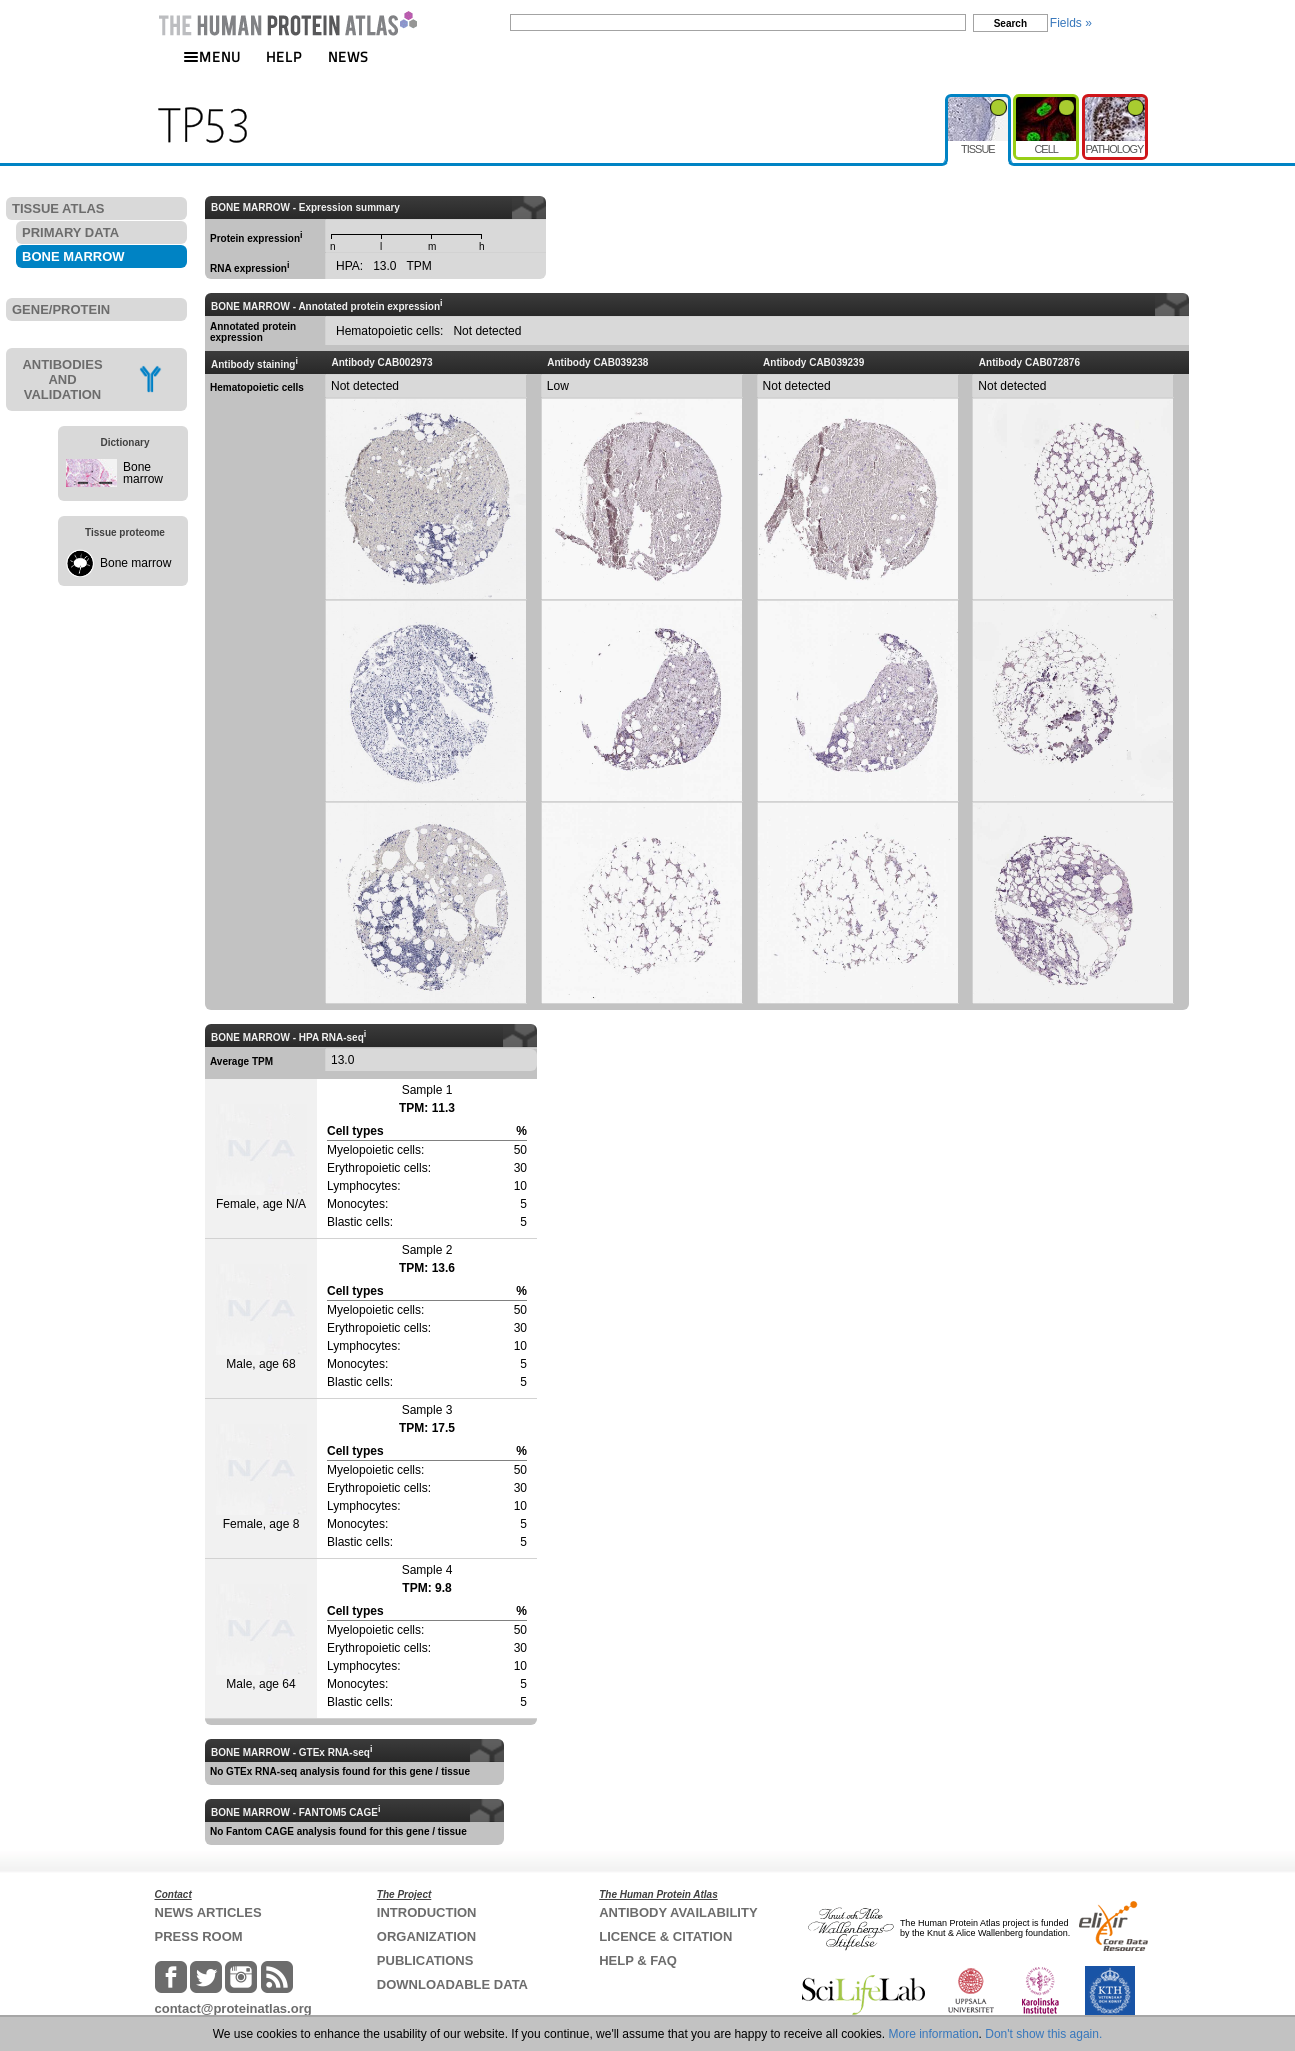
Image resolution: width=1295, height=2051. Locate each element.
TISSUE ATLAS (58, 208)
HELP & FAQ (638, 1960)
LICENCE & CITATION (665, 1936)
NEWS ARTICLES (208, 1912)
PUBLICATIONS (425, 1960)
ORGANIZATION (426, 1936)
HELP (284, 56)
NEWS (348, 56)
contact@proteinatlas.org (233, 2008)
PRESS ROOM (199, 1936)
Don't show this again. (1043, 2034)
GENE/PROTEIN (61, 309)
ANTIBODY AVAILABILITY (678, 1912)
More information (934, 2034)
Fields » (1071, 23)
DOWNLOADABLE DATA (452, 1984)
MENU (212, 56)
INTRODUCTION (427, 1912)
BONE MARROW (73, 256)
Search (1010, 23)
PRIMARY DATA (70, 232)
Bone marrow (143, 473)
